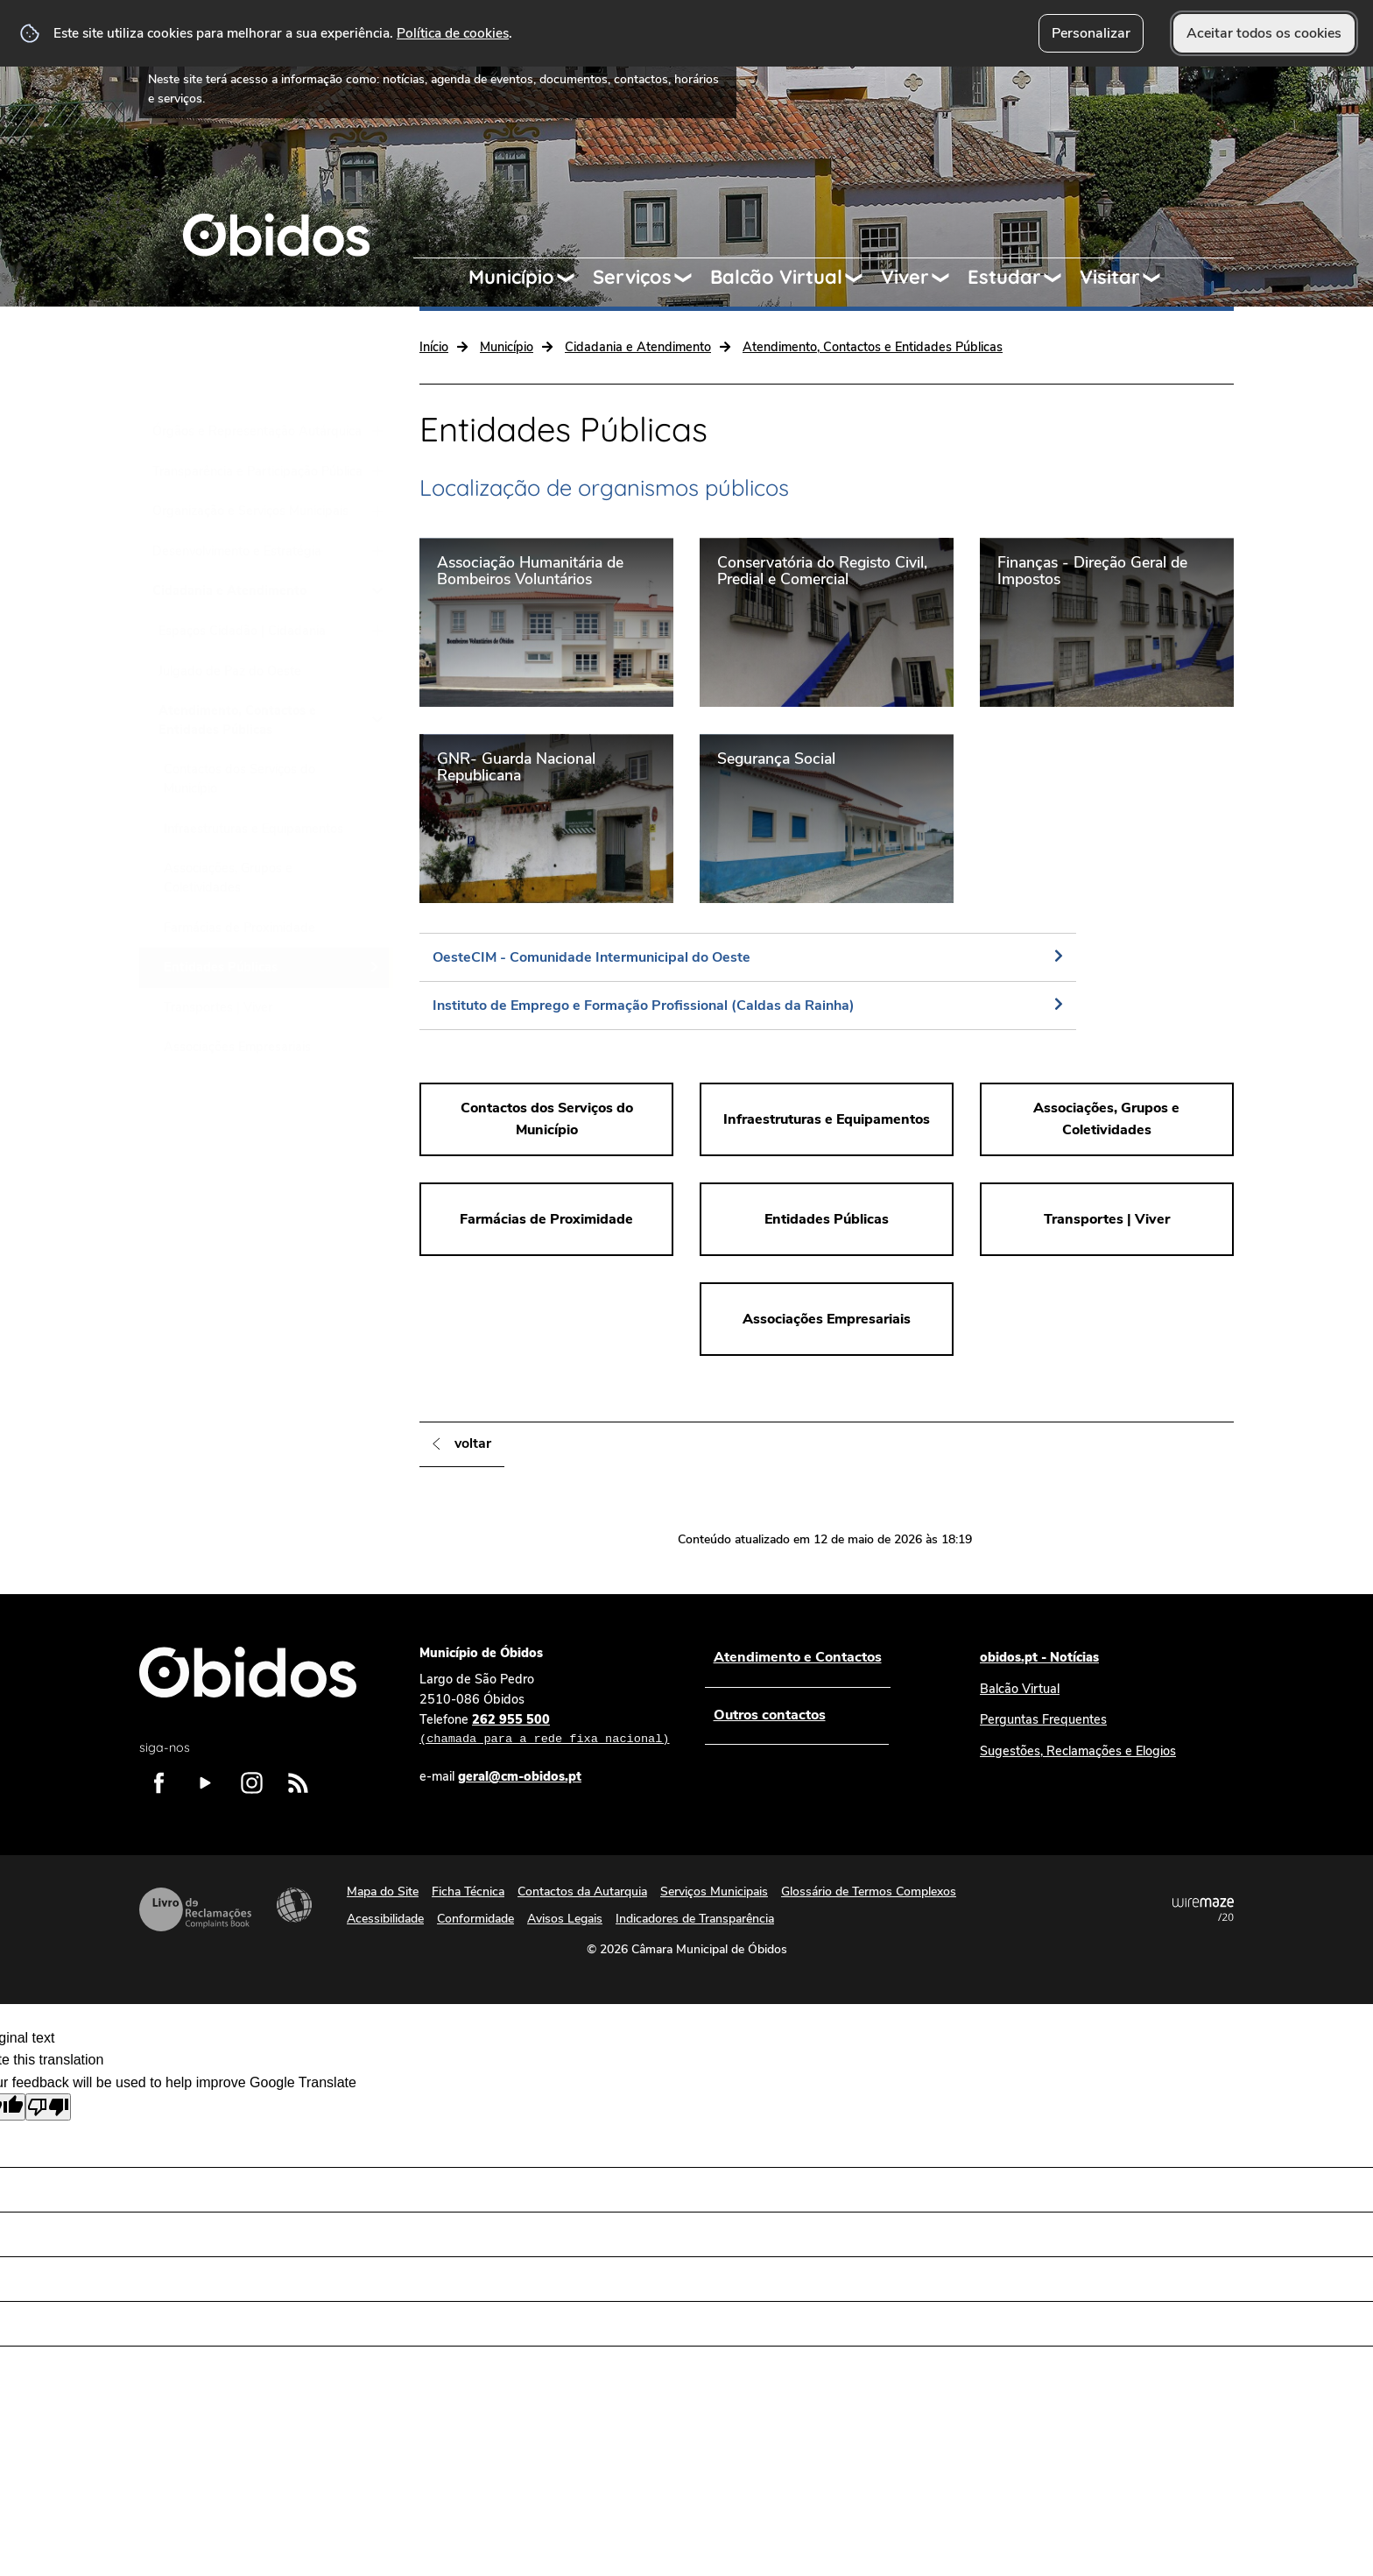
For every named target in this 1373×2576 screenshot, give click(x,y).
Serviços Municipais (714, 1891)
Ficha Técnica (468, 1891)
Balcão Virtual (776, 277)
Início (433, 347)
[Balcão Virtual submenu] (861, 277)
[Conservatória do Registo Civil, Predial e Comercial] (827, 622)
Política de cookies (453, 33)
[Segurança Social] (827, 818)
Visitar (1110, 277)
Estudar (1004, 277)
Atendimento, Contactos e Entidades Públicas (873, 347)
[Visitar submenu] (1159, 277)
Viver (905, 277)
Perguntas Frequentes (1043, 1719)
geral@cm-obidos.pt (519, 1776)
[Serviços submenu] (691, 277)
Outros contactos (769, 1715)
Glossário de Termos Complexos (868, 1891)
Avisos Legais (564, 1918)
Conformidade (475, 1918)
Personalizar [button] (1091, 33)
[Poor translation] (48, 2107)
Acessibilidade (294, 1905)
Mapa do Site (383, 1891)
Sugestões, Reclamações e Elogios (1078, 1751)
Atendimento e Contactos (797, 1657)
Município (511, 277)
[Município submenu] (573, 277)
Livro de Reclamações (195, 1909)
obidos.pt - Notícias (1039, 1657)
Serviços (632, 277)
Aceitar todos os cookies (1263, 33)
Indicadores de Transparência (695, 1918)
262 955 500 (544, 1730)
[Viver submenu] (948, 277)
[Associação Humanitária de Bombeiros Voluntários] (546, 622)
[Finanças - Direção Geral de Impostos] (1107, 622)
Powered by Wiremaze (1203, 1909)
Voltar (472, 1443)
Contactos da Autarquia (582, 1891)
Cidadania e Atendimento (638, 347)
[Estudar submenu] (1060, 277)
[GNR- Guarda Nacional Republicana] (546, 818)
